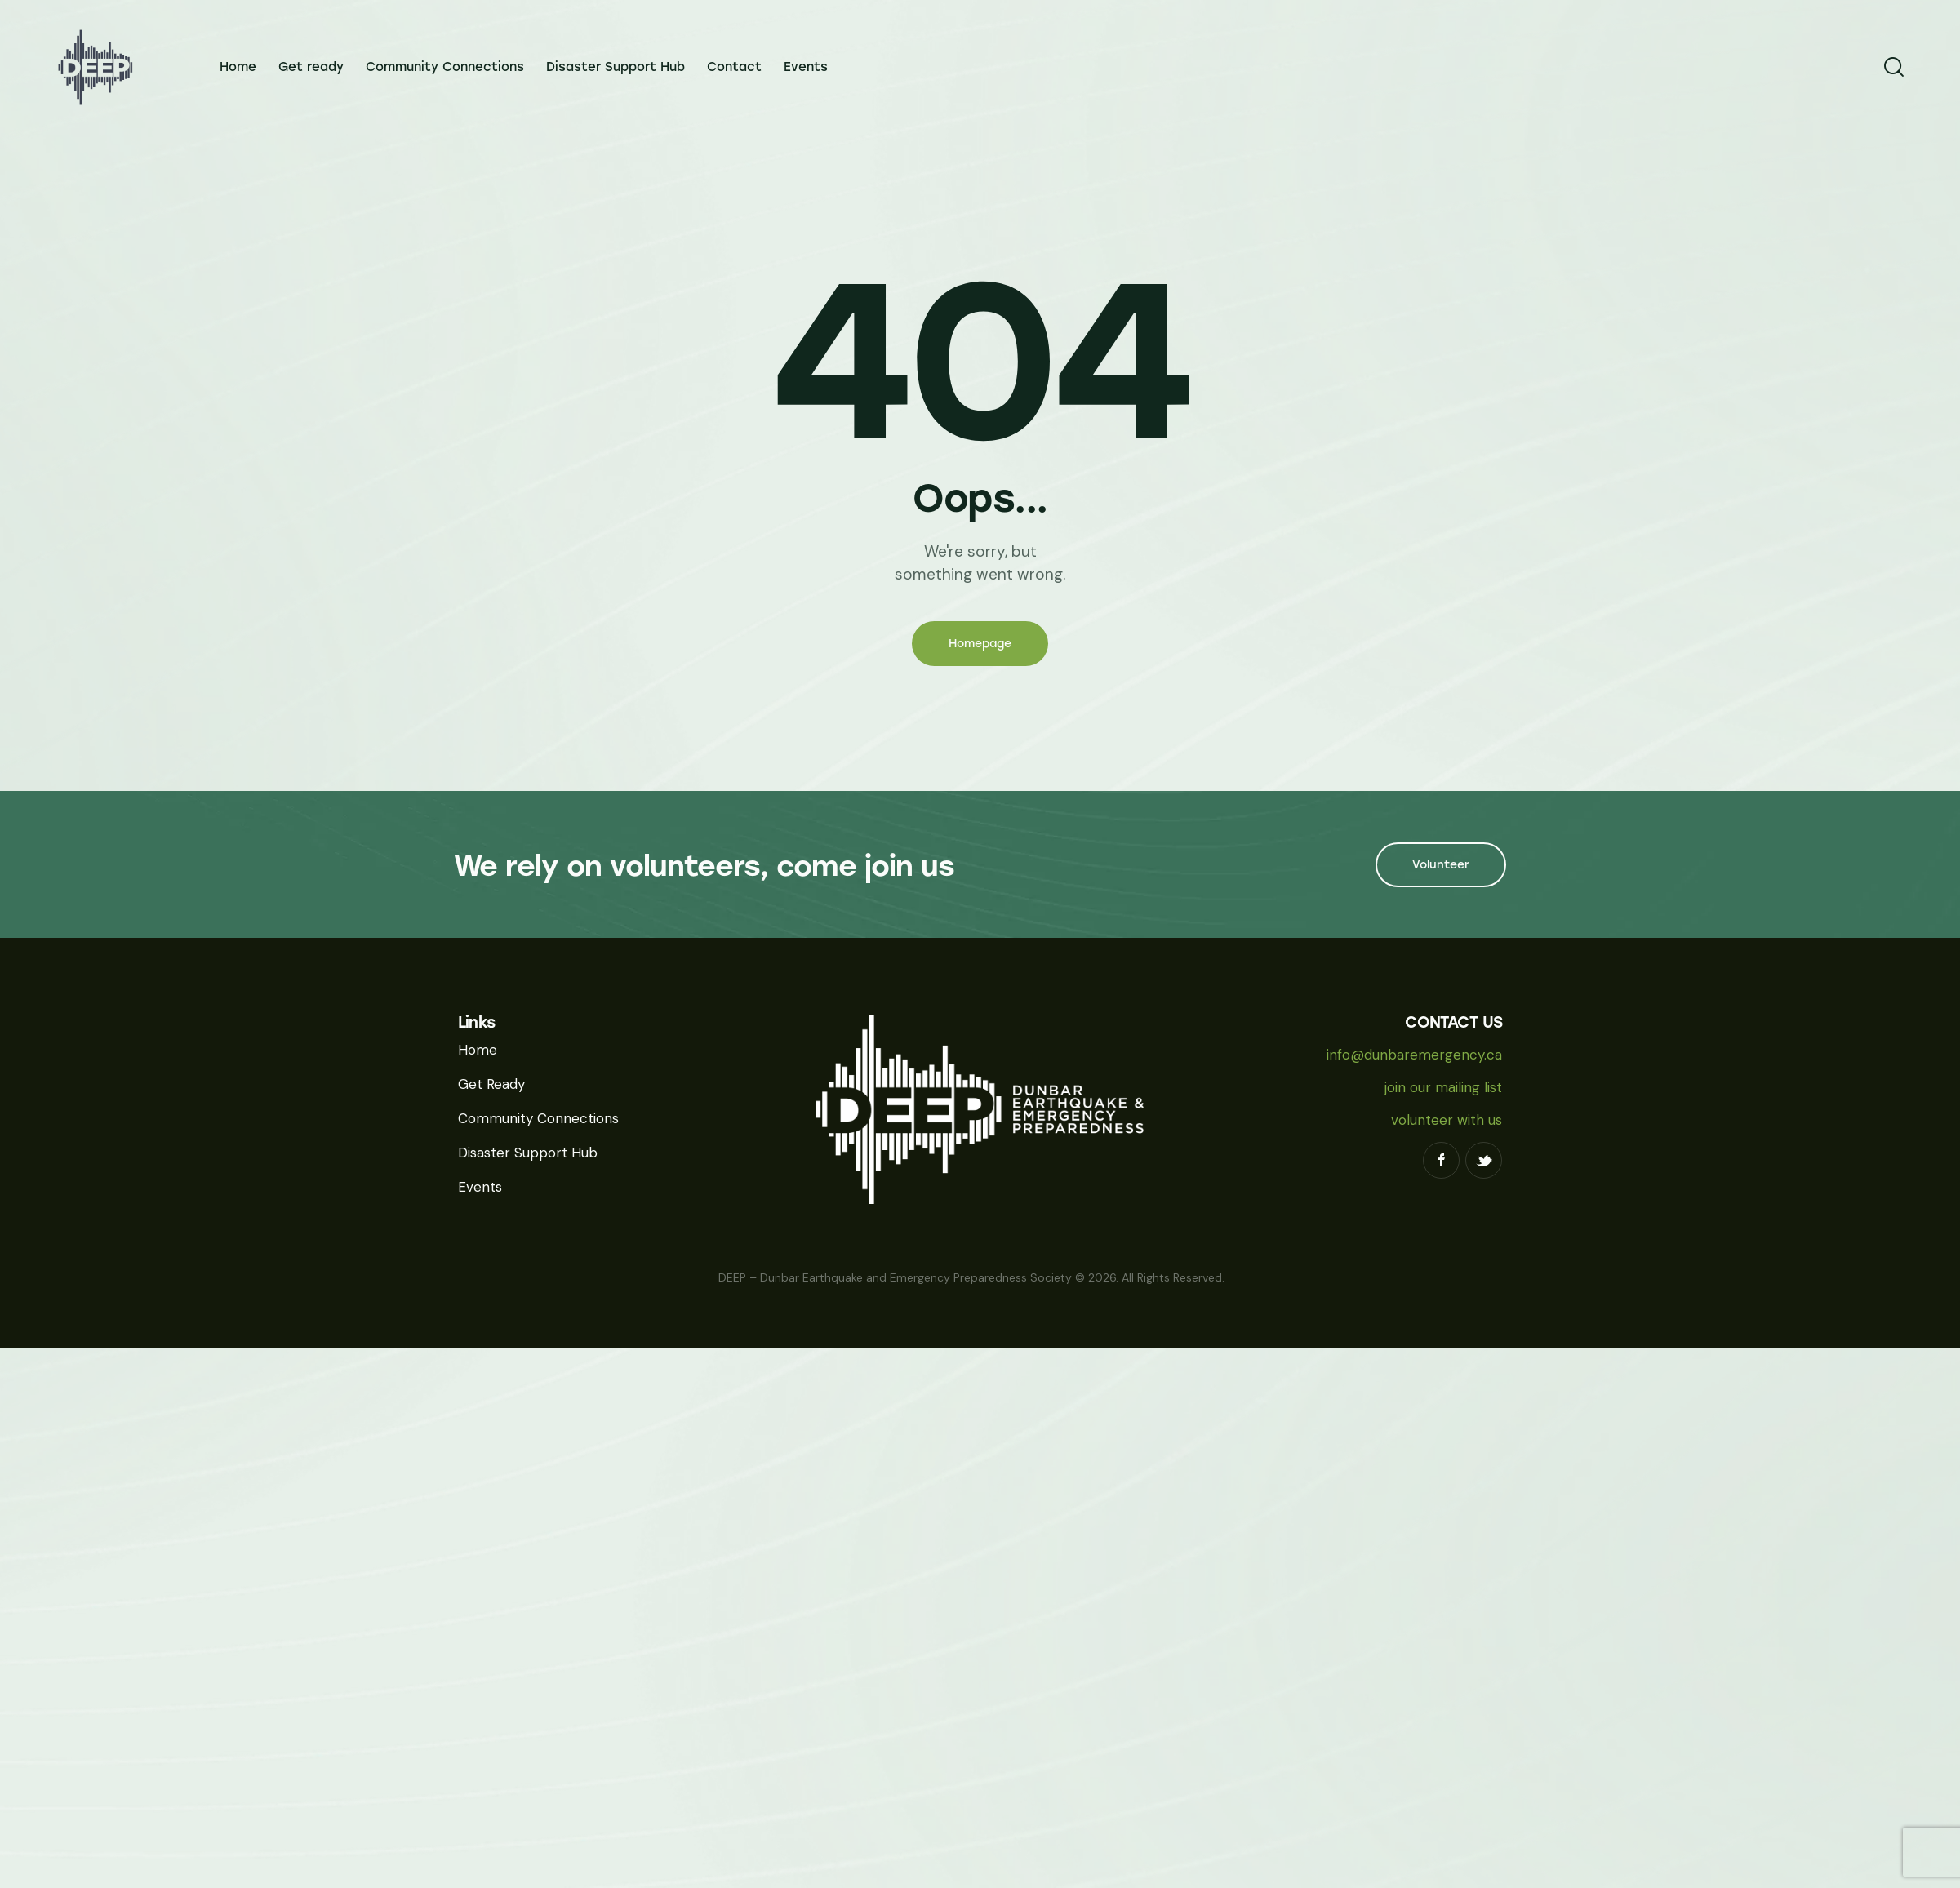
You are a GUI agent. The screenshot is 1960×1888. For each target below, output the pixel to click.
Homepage (980, 644)
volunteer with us (1446, 1120)
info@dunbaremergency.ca (1414, 1055)
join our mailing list (1443, 1087)
